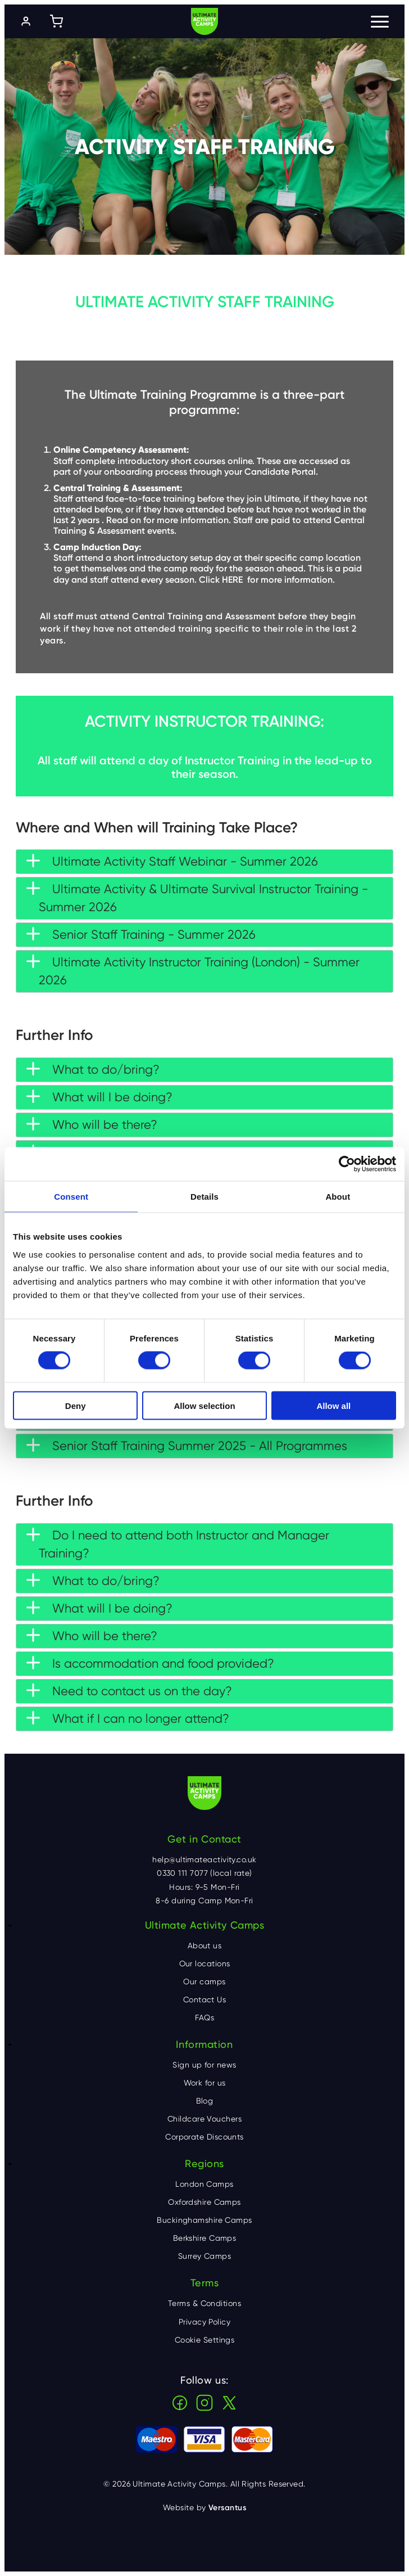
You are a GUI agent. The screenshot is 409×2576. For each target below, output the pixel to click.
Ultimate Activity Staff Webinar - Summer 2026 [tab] (172, 861)
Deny (75, 1405)
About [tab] (337, 1196)
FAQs (205, 2017)
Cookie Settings (205, 2339)
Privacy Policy (204, 2321)
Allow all (333, 1405)
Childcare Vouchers (204, 2118)
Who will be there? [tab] (91, 1124)
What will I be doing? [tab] (99, 1096)
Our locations (204, 1963)
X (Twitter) (229, 2403)
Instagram (204, 2403)
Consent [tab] (71, 1196)
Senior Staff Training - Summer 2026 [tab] (141, 934)
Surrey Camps (204, 2255)
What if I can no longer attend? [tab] (127, 1718)
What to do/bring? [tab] (93, 1069)
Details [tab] (204, 1196)
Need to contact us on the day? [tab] (129, 1690)
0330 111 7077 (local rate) (204, 1872)
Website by (204, 2507)
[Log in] (25, 21)
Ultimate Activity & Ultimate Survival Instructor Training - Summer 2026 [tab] (197, 897)
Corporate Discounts (204, 2136)
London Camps (204, 2183)
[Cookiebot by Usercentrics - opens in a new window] (347, 1164)
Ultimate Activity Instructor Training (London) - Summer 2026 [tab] (193, 970)
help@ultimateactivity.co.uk (204, 1859)
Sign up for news (204, 2064)
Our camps (204, 1981)
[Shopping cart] (56, 21)
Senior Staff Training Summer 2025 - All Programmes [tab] (186, 1445)
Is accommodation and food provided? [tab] (150, 1663)
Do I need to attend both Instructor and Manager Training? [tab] (177, 1544)
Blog (204, 2100)
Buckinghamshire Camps (204, 2219)
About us (205, 1945)
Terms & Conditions (204, 2303)
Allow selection (204, 1405)
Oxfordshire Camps (204, 2201)
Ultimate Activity (204, 21)
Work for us (205, 2082)
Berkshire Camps (205, 2237)
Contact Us (204, 1999)
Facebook (180, 2403)
